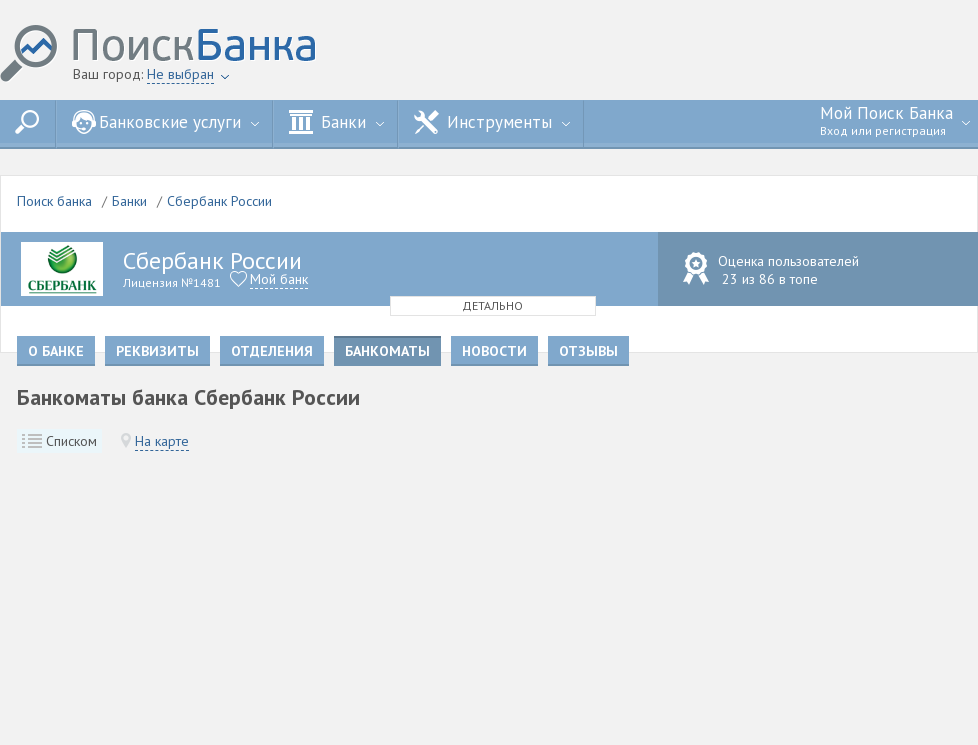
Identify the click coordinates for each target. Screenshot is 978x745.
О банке (56, 351)
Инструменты (492, 122)
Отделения (272, 351)
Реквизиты (157, 351)
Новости (494, 351)
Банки (336, 122)
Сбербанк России (219, 201)
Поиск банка (54, 201)
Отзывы (588, 351)
